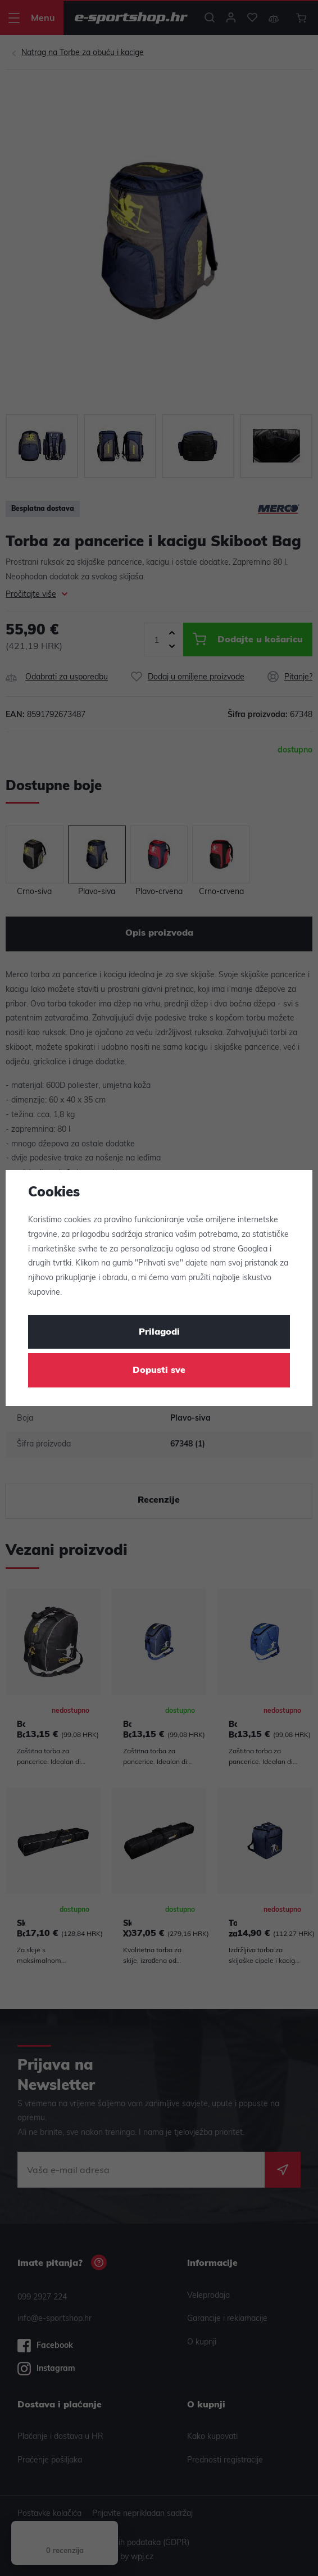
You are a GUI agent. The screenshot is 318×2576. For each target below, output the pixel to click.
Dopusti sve (159, 1370)
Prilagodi (159, 1332)
